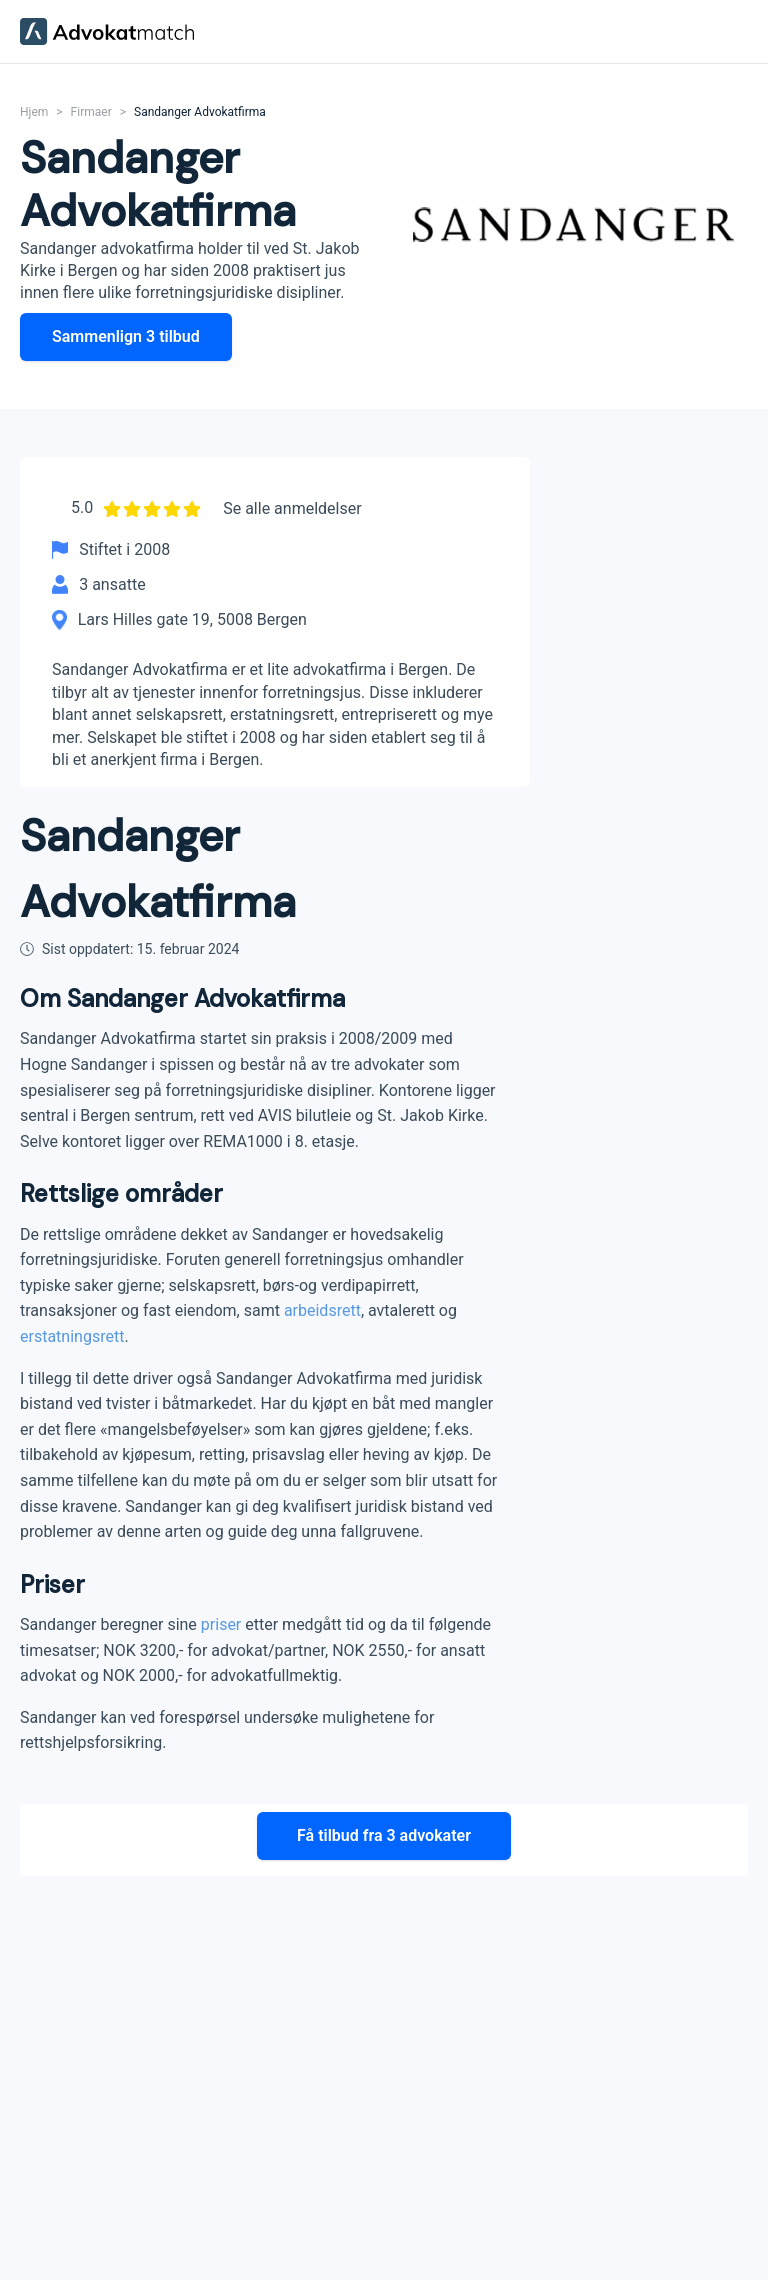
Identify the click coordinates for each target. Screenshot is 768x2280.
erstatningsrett (72, 1335)
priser (221, 1623)
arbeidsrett (322, 1309)
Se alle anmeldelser (292, 508)
